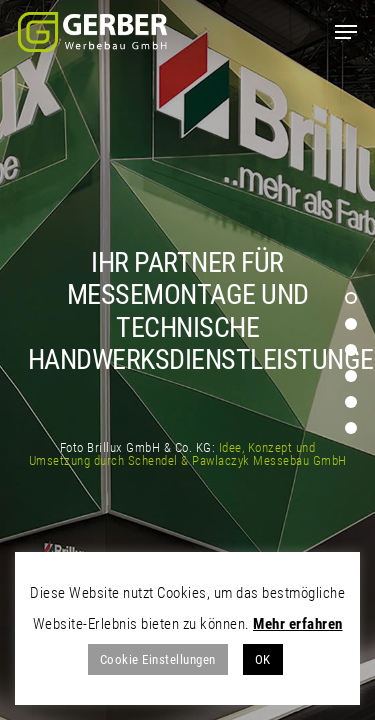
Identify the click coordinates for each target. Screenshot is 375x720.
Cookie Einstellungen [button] (158, 659)
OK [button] (263, 659)
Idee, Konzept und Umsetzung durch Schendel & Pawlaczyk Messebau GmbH (188, 454)
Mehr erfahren (298, 624)
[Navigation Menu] (346, 32)
